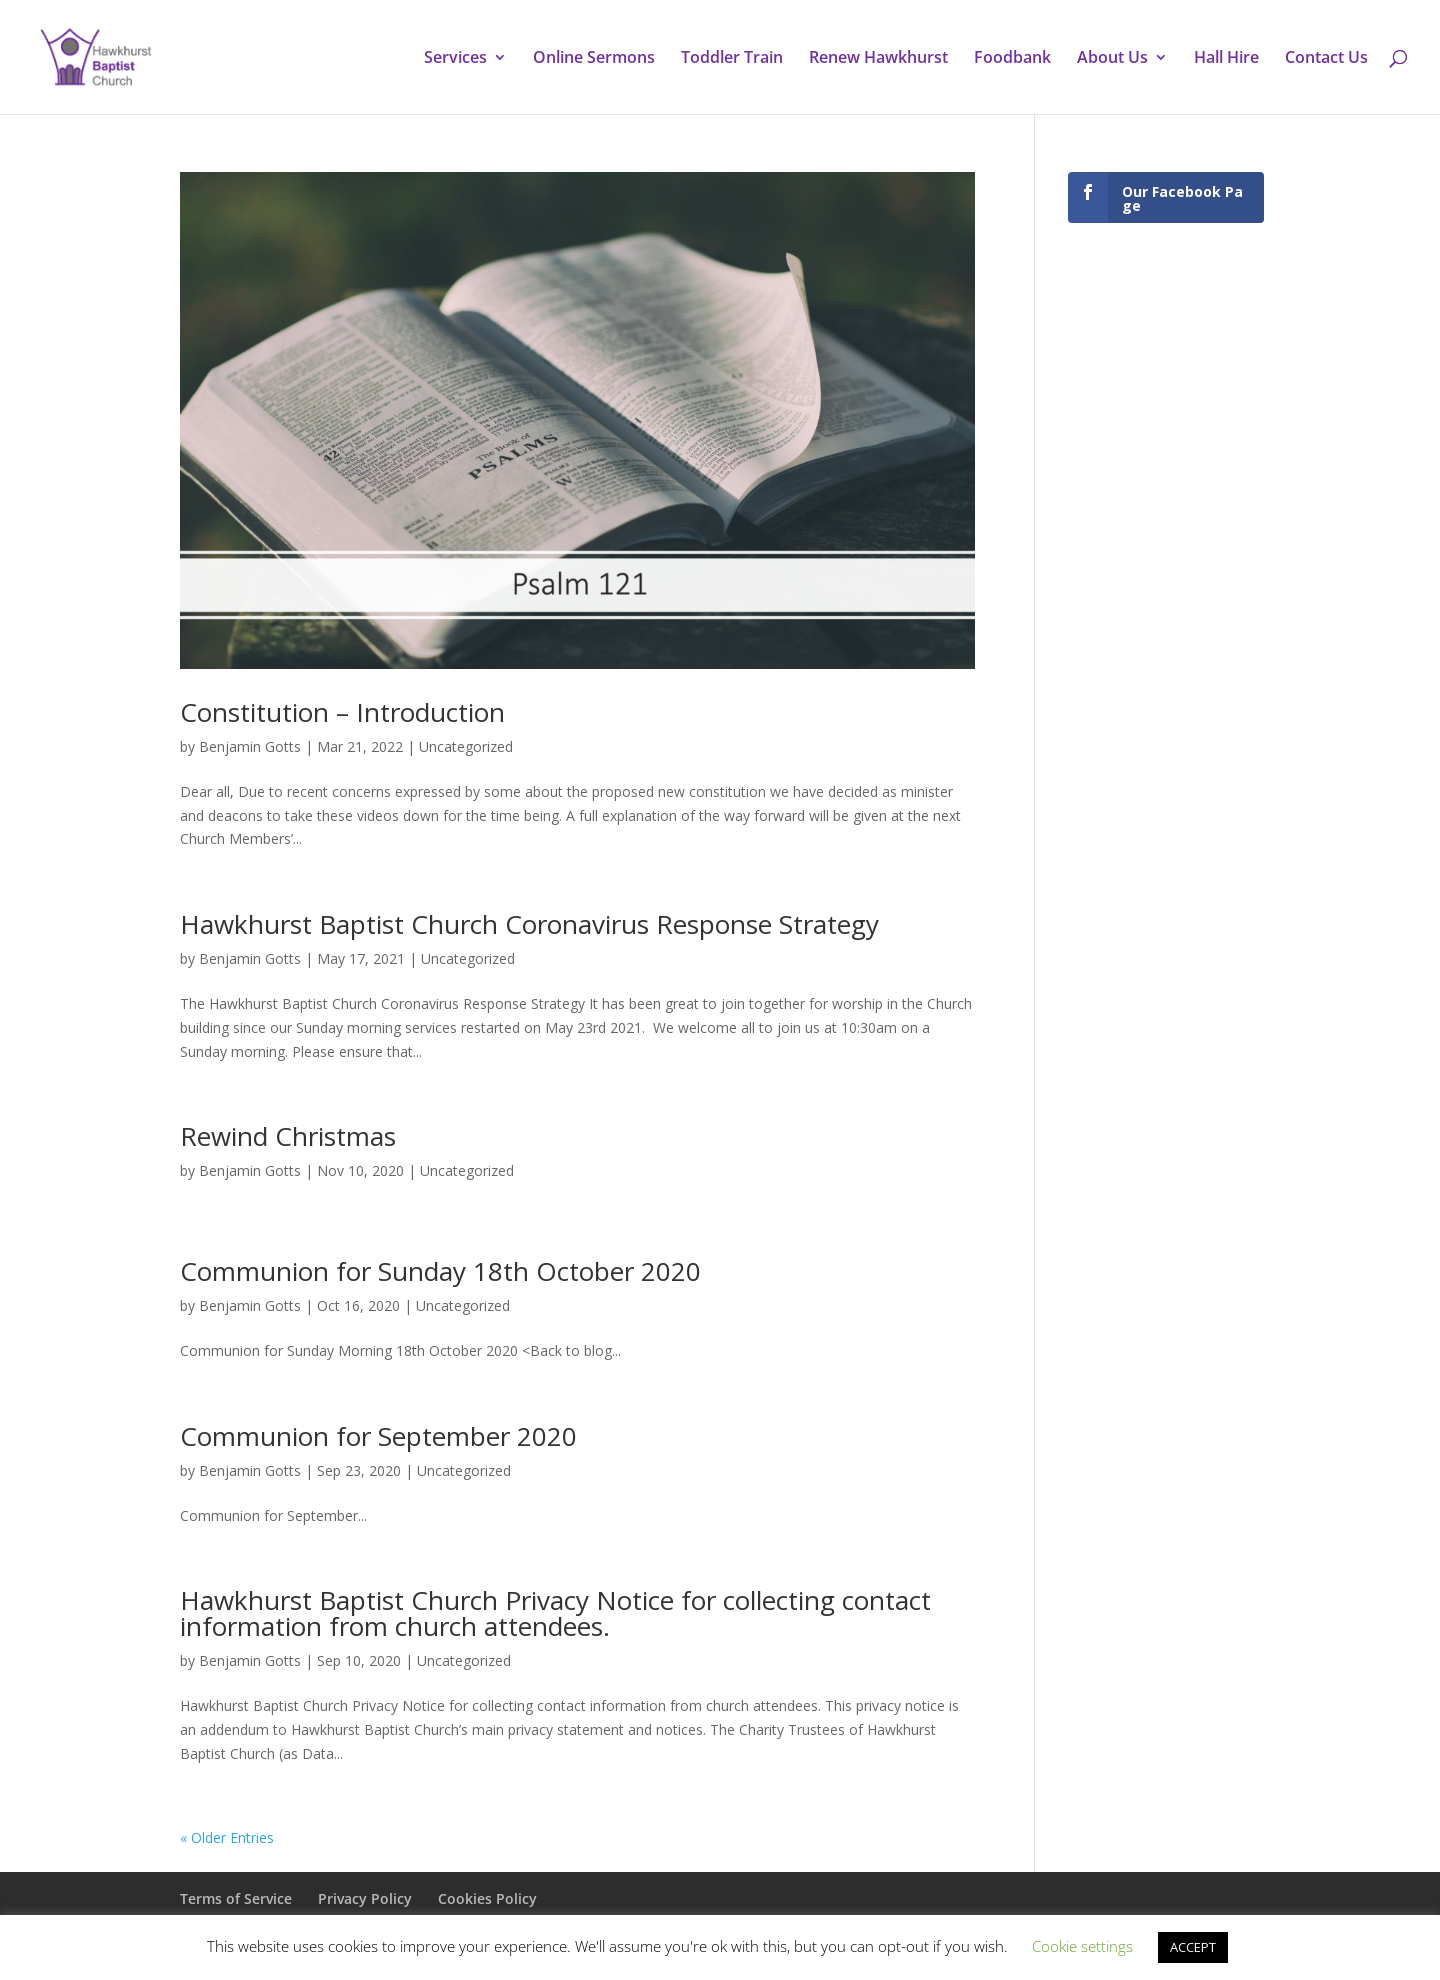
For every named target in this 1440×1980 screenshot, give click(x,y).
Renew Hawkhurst (878, 59)
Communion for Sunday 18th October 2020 (440, 1271)
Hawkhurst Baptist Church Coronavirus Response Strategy (529, 924)
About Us (1112, 59)
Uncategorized (466, 746)
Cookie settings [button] (1082, 1946)
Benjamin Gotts (250, 746)
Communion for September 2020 (378, 1436)
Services (455, 59)
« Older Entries (227, 1837)
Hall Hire (1226, 59)
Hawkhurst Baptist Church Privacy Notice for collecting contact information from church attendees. (555, 1613)
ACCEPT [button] (1193, 1947)
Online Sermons (594, 59)
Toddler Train (732, 59)
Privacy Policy (365, 1898)
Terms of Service (236, 1898)
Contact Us (1326, 59)
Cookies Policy (487, 1898)
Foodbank (1012, 59)
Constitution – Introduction (342, 712)
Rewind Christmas (288, 1136)
